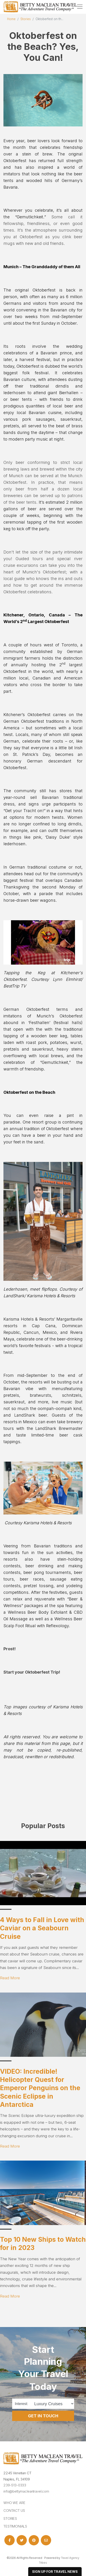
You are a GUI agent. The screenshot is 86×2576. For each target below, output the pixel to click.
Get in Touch (43, 2415)
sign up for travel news (55, 2571)
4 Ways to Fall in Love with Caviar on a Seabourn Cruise (42, 1928)
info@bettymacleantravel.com (26, 2491)
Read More (10, 1978)
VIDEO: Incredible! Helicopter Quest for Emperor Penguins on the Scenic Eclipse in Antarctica (40, 2088)
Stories (25, 19)
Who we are (14, 2503)
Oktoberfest (44, 289)
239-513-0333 (14, 2485)
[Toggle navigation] (80, 6)
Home (11, 19)
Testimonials (15, 2526)
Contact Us (14, 2510)
